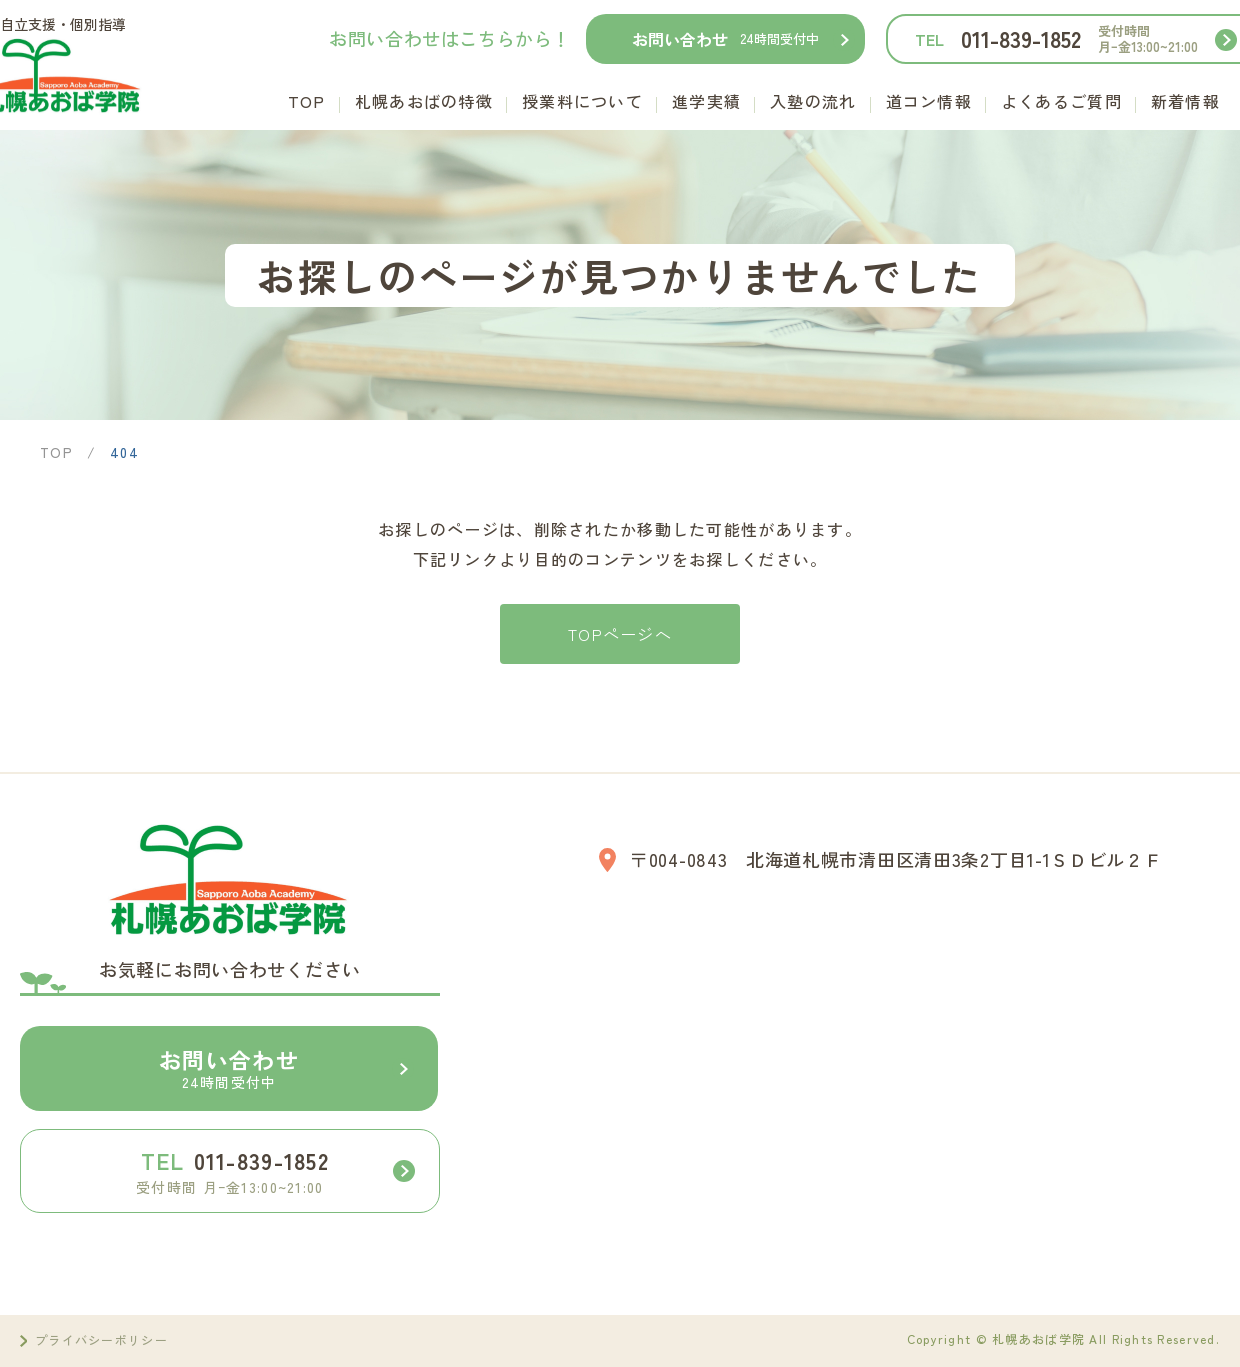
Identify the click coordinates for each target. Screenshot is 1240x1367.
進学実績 (706, 101)
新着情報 (1185, 101)
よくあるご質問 (1061, 101)
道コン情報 (929, 101)
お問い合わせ (725, 39)
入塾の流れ (813, 101)
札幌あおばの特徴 (424, 101)
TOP (307, 101)
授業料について (582, 101)
